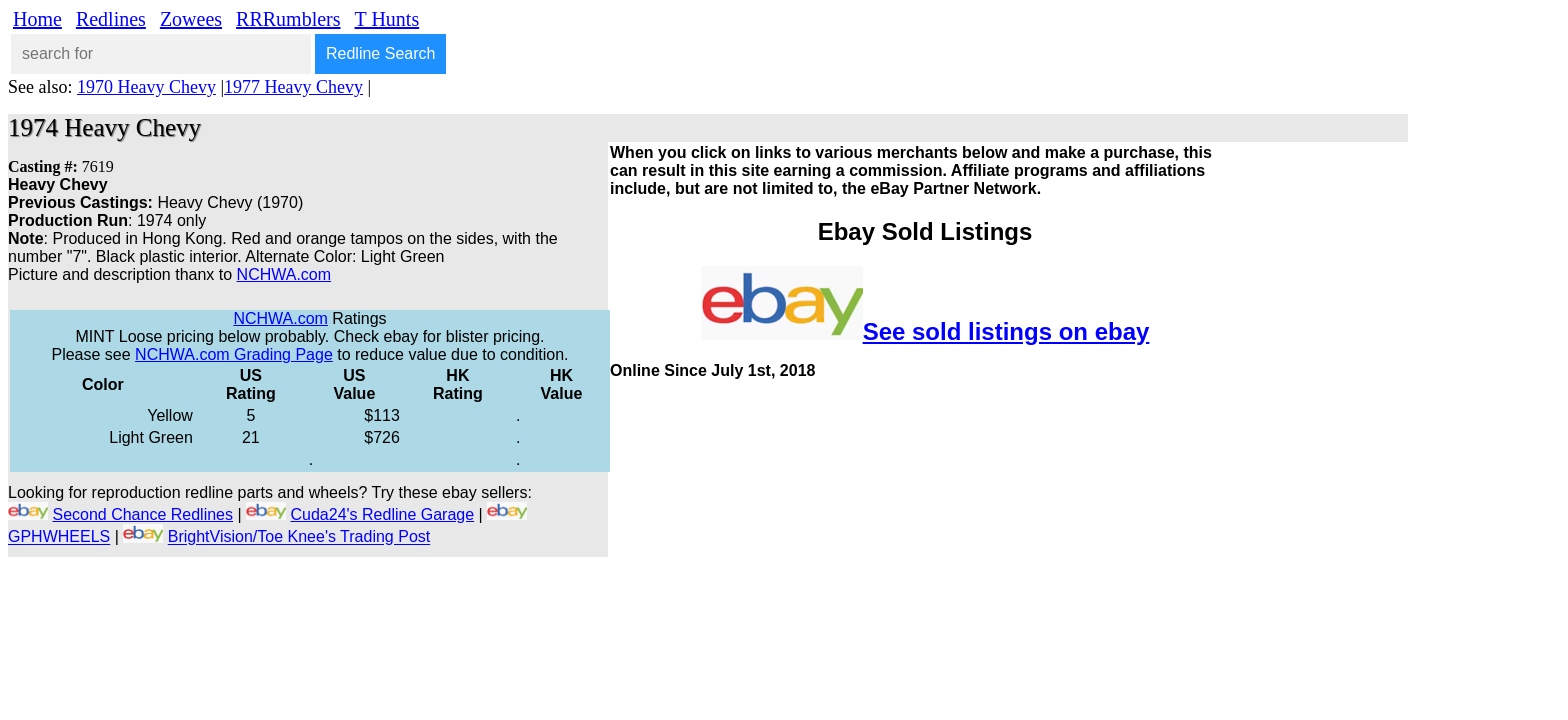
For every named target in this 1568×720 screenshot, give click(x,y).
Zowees (191, 19)
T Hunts (387, 19)
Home (37, 19)
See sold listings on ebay (1006, 331)
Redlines (111, 19)
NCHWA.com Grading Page (234, 354)
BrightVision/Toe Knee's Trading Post (299, 537)
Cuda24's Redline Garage (383, 514)
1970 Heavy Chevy (146, 87)
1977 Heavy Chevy (293, 87)
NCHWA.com (284, 274)
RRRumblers (288, 19)
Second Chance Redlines (142, 514)
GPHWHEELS (59, 537)
